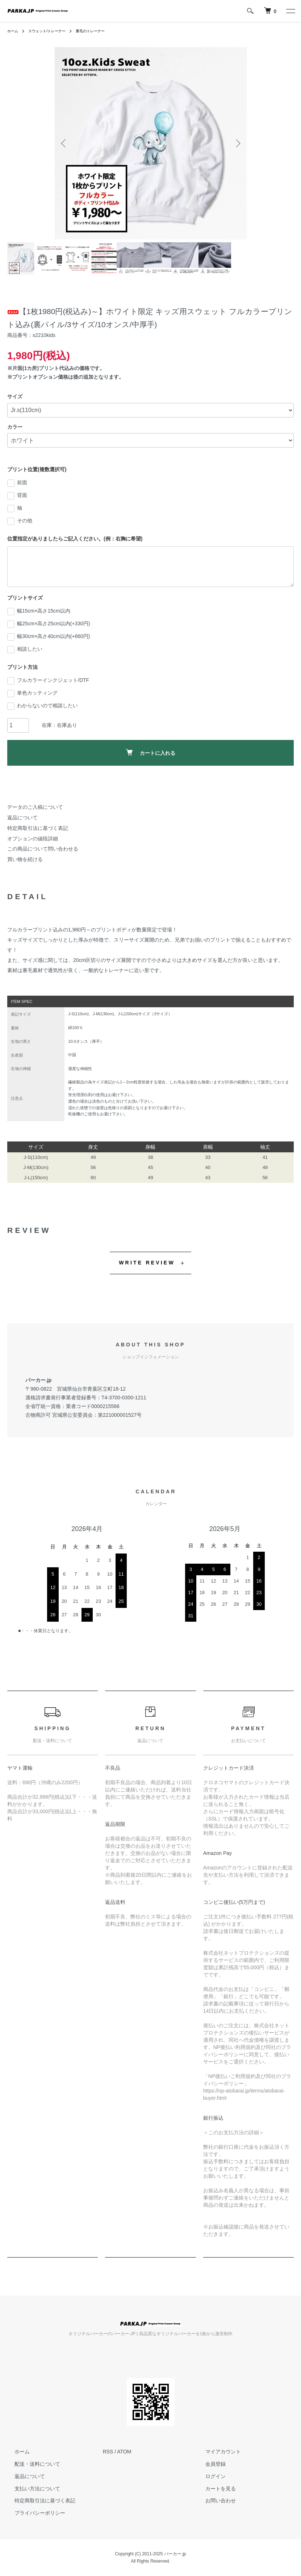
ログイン (208, 2476)
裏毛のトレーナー (102, 30)
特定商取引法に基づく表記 (37, 828)
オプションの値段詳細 (32, 838)
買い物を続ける (25, 859)
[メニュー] (290, 11)
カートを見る (213, 2488)
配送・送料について (30, 2464)
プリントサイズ (25, 598)
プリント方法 (22, 667)
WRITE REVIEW (147, 1263)
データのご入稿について (35, 807)
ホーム (13, 30)
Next (235, 143)
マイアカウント (216, 2451)
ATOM (124, 2451)
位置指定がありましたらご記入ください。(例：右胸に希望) (74, 539)
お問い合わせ (213, 2500)
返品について (22, 817)
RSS (108, 2451)
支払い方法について (30, 2488)
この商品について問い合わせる (42, 849)
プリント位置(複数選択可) (36, 469)
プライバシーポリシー (32, 2513)
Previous (65, 143)
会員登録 (208, 2464)
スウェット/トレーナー (52, 30)
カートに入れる (150, 752)
